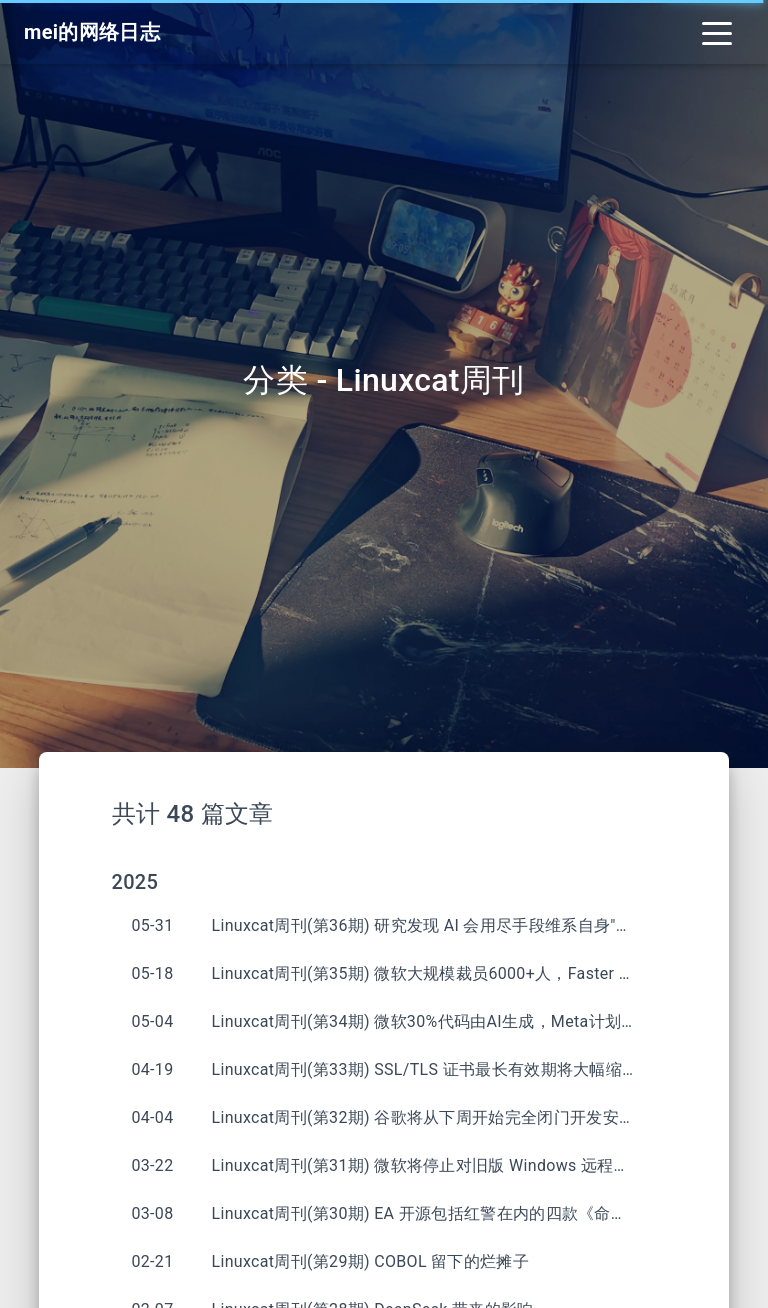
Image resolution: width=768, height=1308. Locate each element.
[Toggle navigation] (717, 32)
